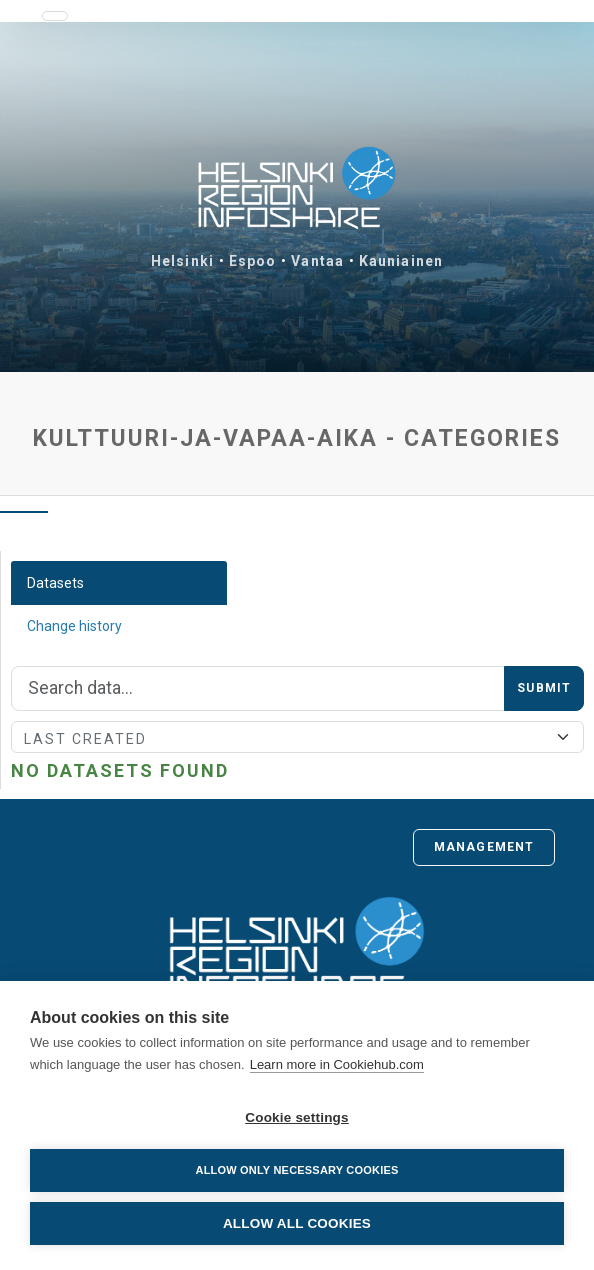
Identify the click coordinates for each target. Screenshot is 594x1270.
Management (484, 847)
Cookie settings (297, 1117)
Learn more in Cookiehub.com (337, 1064)
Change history (74, 626)
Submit (544, 688)
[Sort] (297, 737)
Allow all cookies (297, 1223)
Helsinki (182, 261)
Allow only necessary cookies (296, 1170)
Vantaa (317, 261)
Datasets (55, 583)
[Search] (258, 689)
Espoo (253, 261)
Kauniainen (401, 261)
